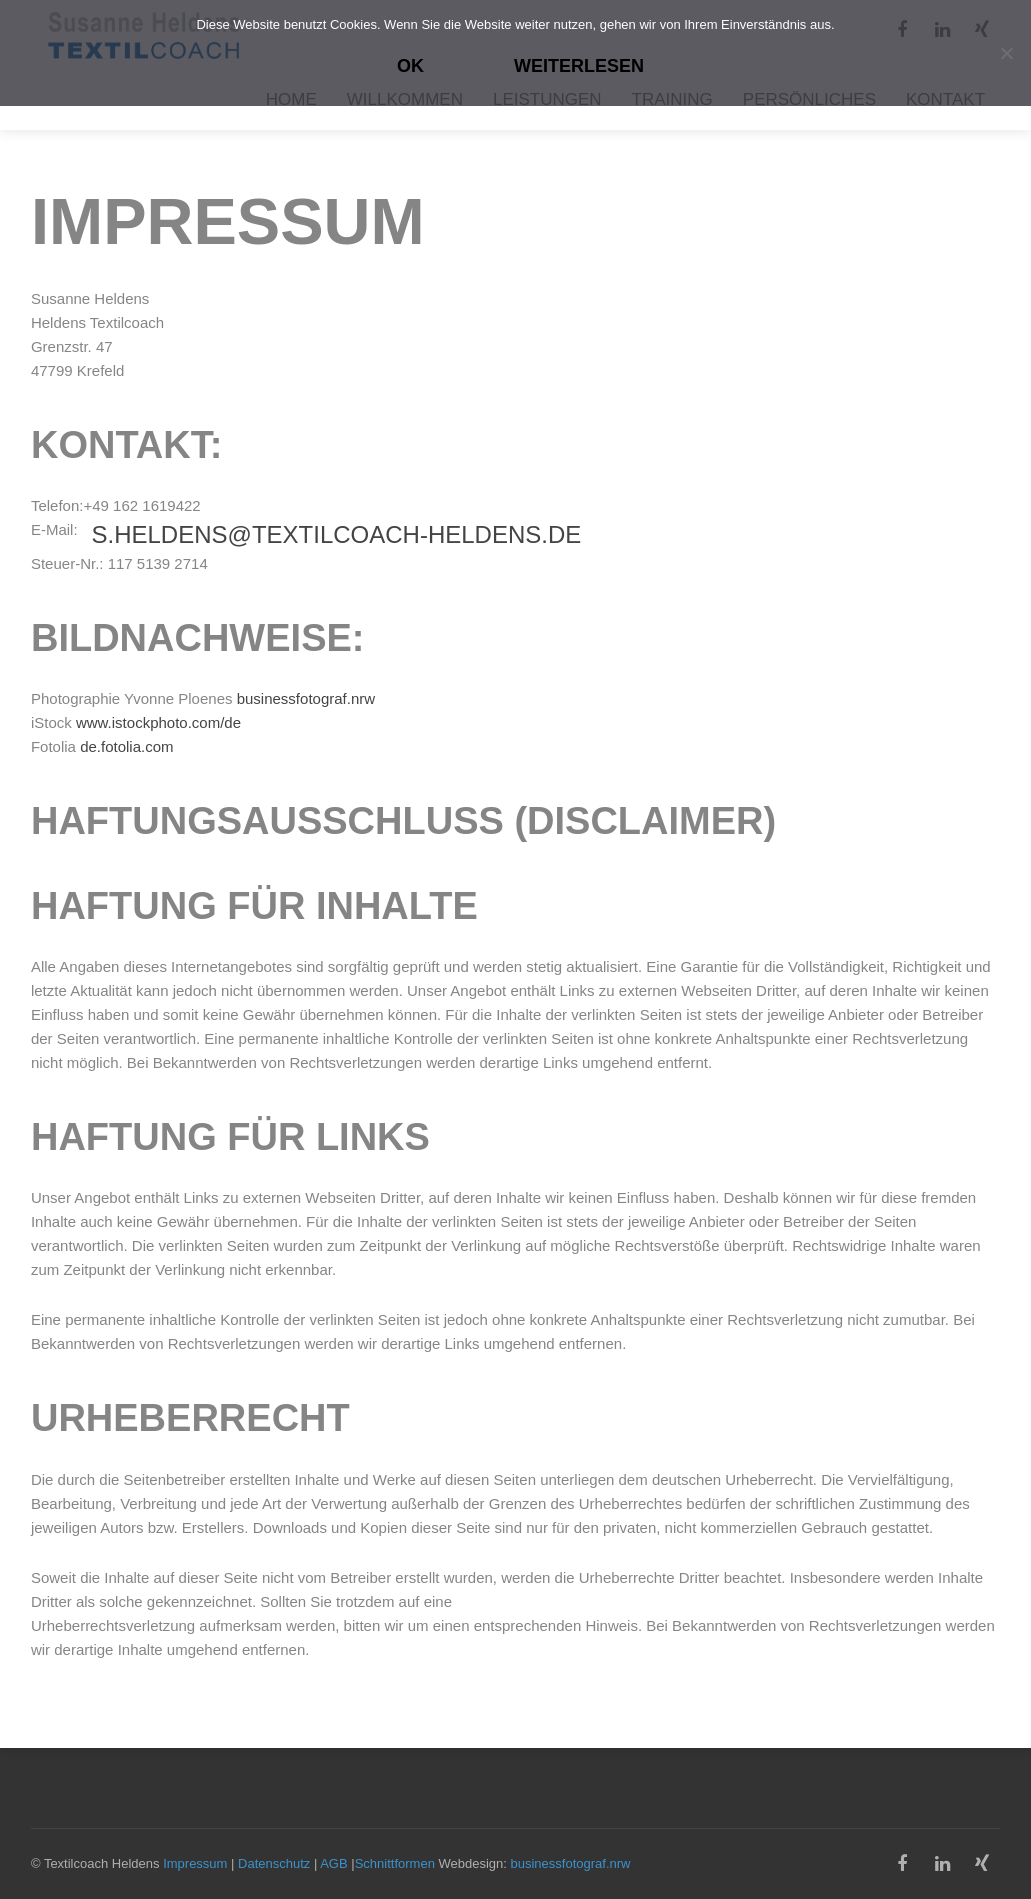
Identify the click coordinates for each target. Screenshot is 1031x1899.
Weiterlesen (579, 66)
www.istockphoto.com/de (158, 722)
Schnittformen (395, 1863)
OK (410, 66)
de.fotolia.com (126, 746)
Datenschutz (274, 1863)
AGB (333, 1863)
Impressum (195, 1863)
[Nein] (1006, 53)
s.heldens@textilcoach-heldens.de (336, 534)
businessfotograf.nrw (306, 698)
